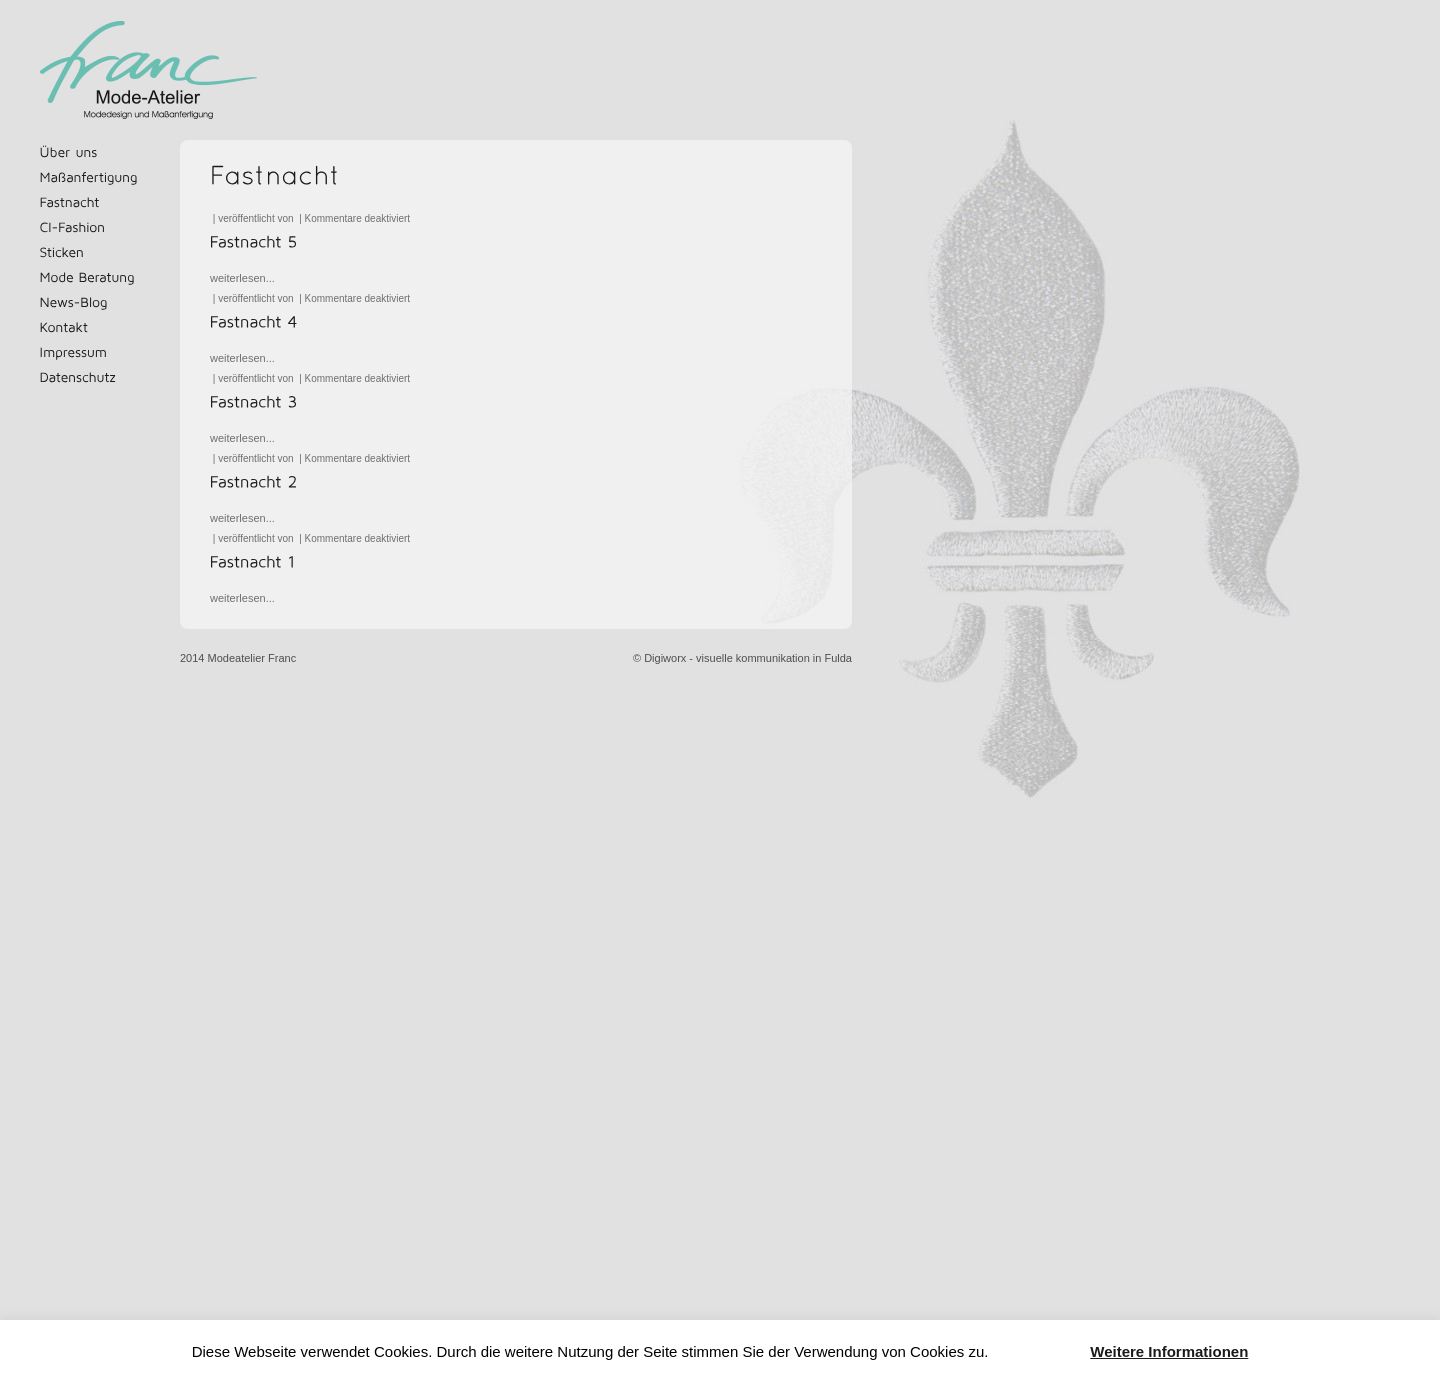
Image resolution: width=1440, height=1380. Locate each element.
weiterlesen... (242, 278)
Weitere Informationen (1169, 1351)
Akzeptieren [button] (1039, 1352)
